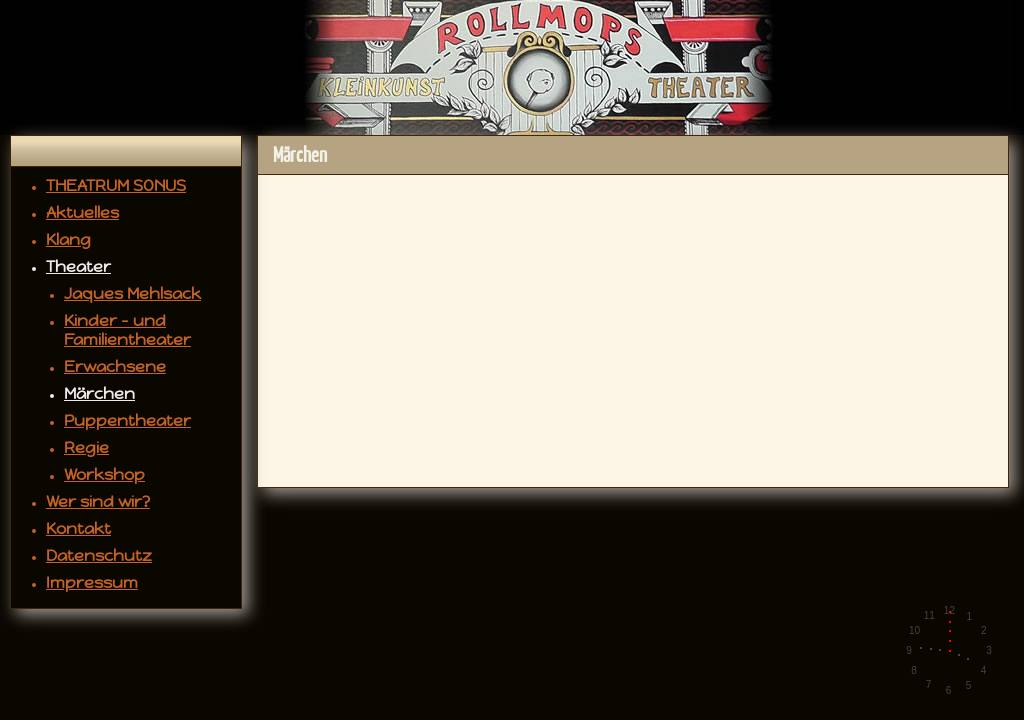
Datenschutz (99, 555)
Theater (78, 266)
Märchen (99, 393)
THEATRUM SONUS (116, 185)
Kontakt (78, 528)
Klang (68, 239)
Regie (86, 447)
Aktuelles (82, 212)
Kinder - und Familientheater (127, 330)
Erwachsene (115, 366)
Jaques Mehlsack (132, 293)
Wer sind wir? (98, 501)
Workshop (104, 474)
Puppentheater (127, 420)
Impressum (92, 582)
